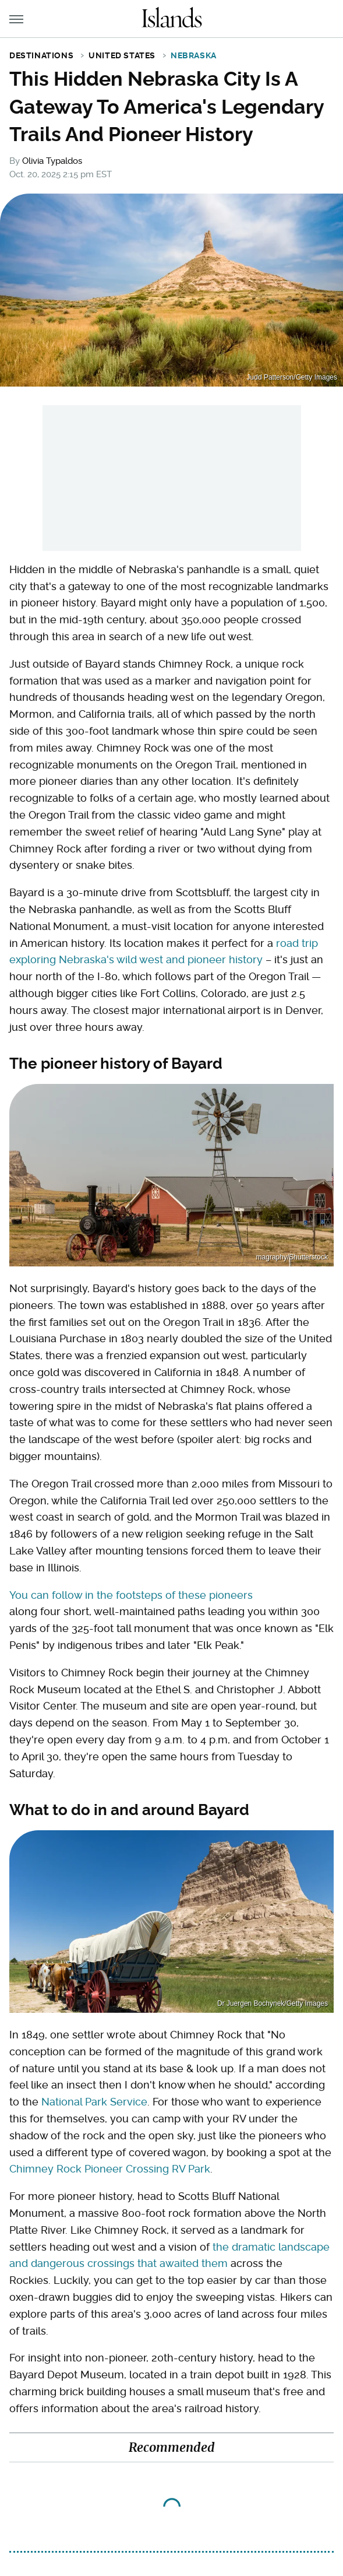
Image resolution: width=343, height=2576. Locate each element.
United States (122, 55)
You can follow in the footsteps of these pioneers (131, 1595)
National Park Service (94, 2102)
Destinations (41, 55)
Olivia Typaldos (52, 161)
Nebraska (194, 55)
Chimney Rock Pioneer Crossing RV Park (109, 2169)
